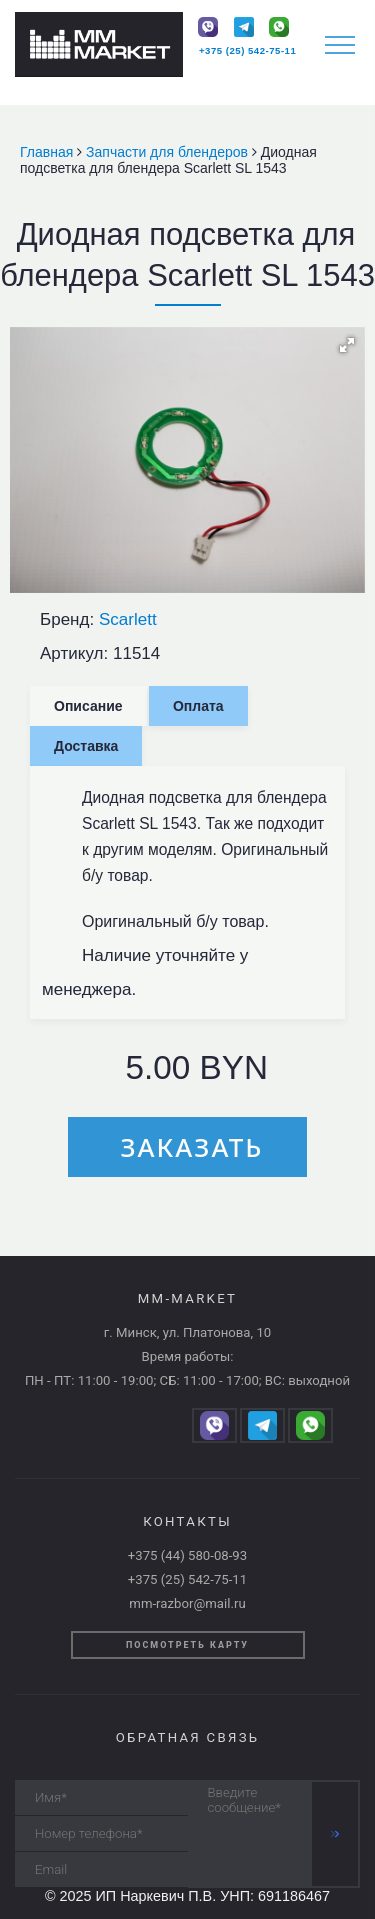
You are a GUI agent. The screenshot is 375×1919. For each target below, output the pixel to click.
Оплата (198, 706)
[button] (347, 345)
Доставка (86, 746)
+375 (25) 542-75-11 (247, 50)
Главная (48, 152)
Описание (88, 706)
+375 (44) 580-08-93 (187, 1555)
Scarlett (128, 619)
